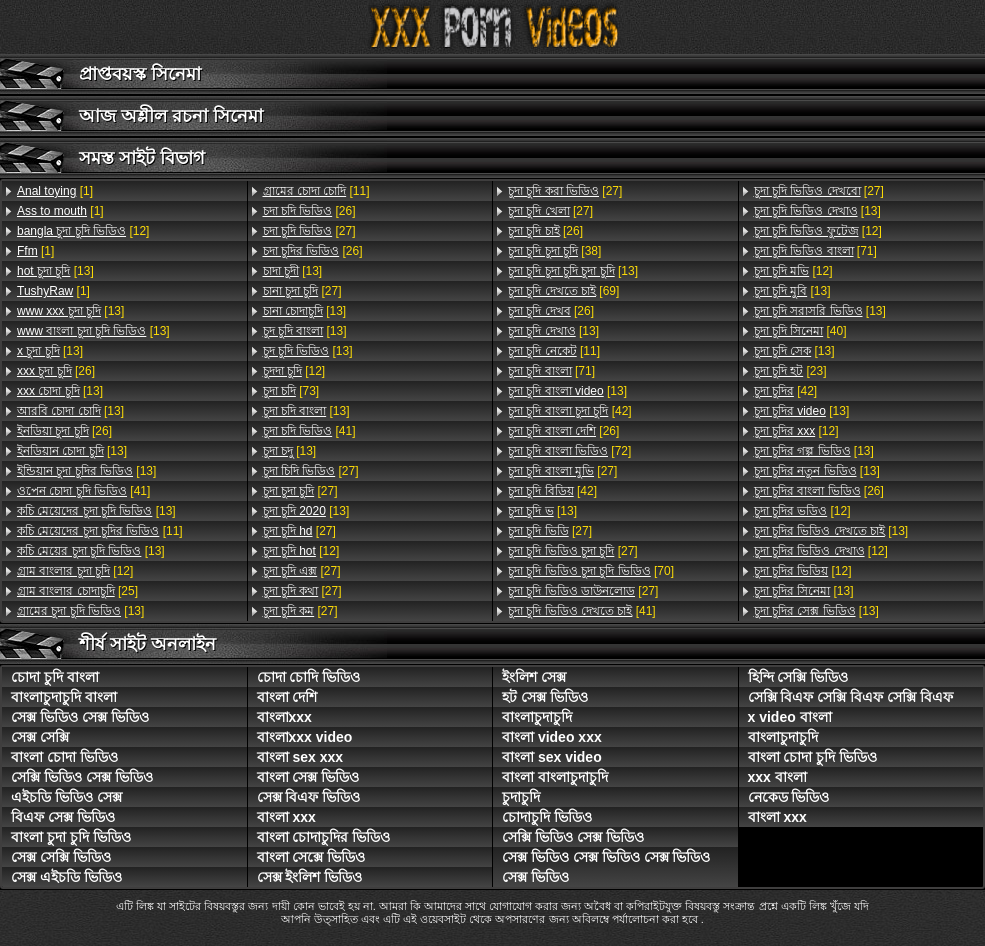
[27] (309, 231)
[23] (790, 371)
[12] (83, 231)
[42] (570, 411)
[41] (83, 491)
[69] (563, 291)
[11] (100, 531)
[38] (554, 251)
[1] (55, 191)
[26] (56, 371)
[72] (569, 451)
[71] (551, 371)
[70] (591, 571)
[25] (77, 591)
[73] (291, 391)
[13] (55, 271)
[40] (800, 331)
